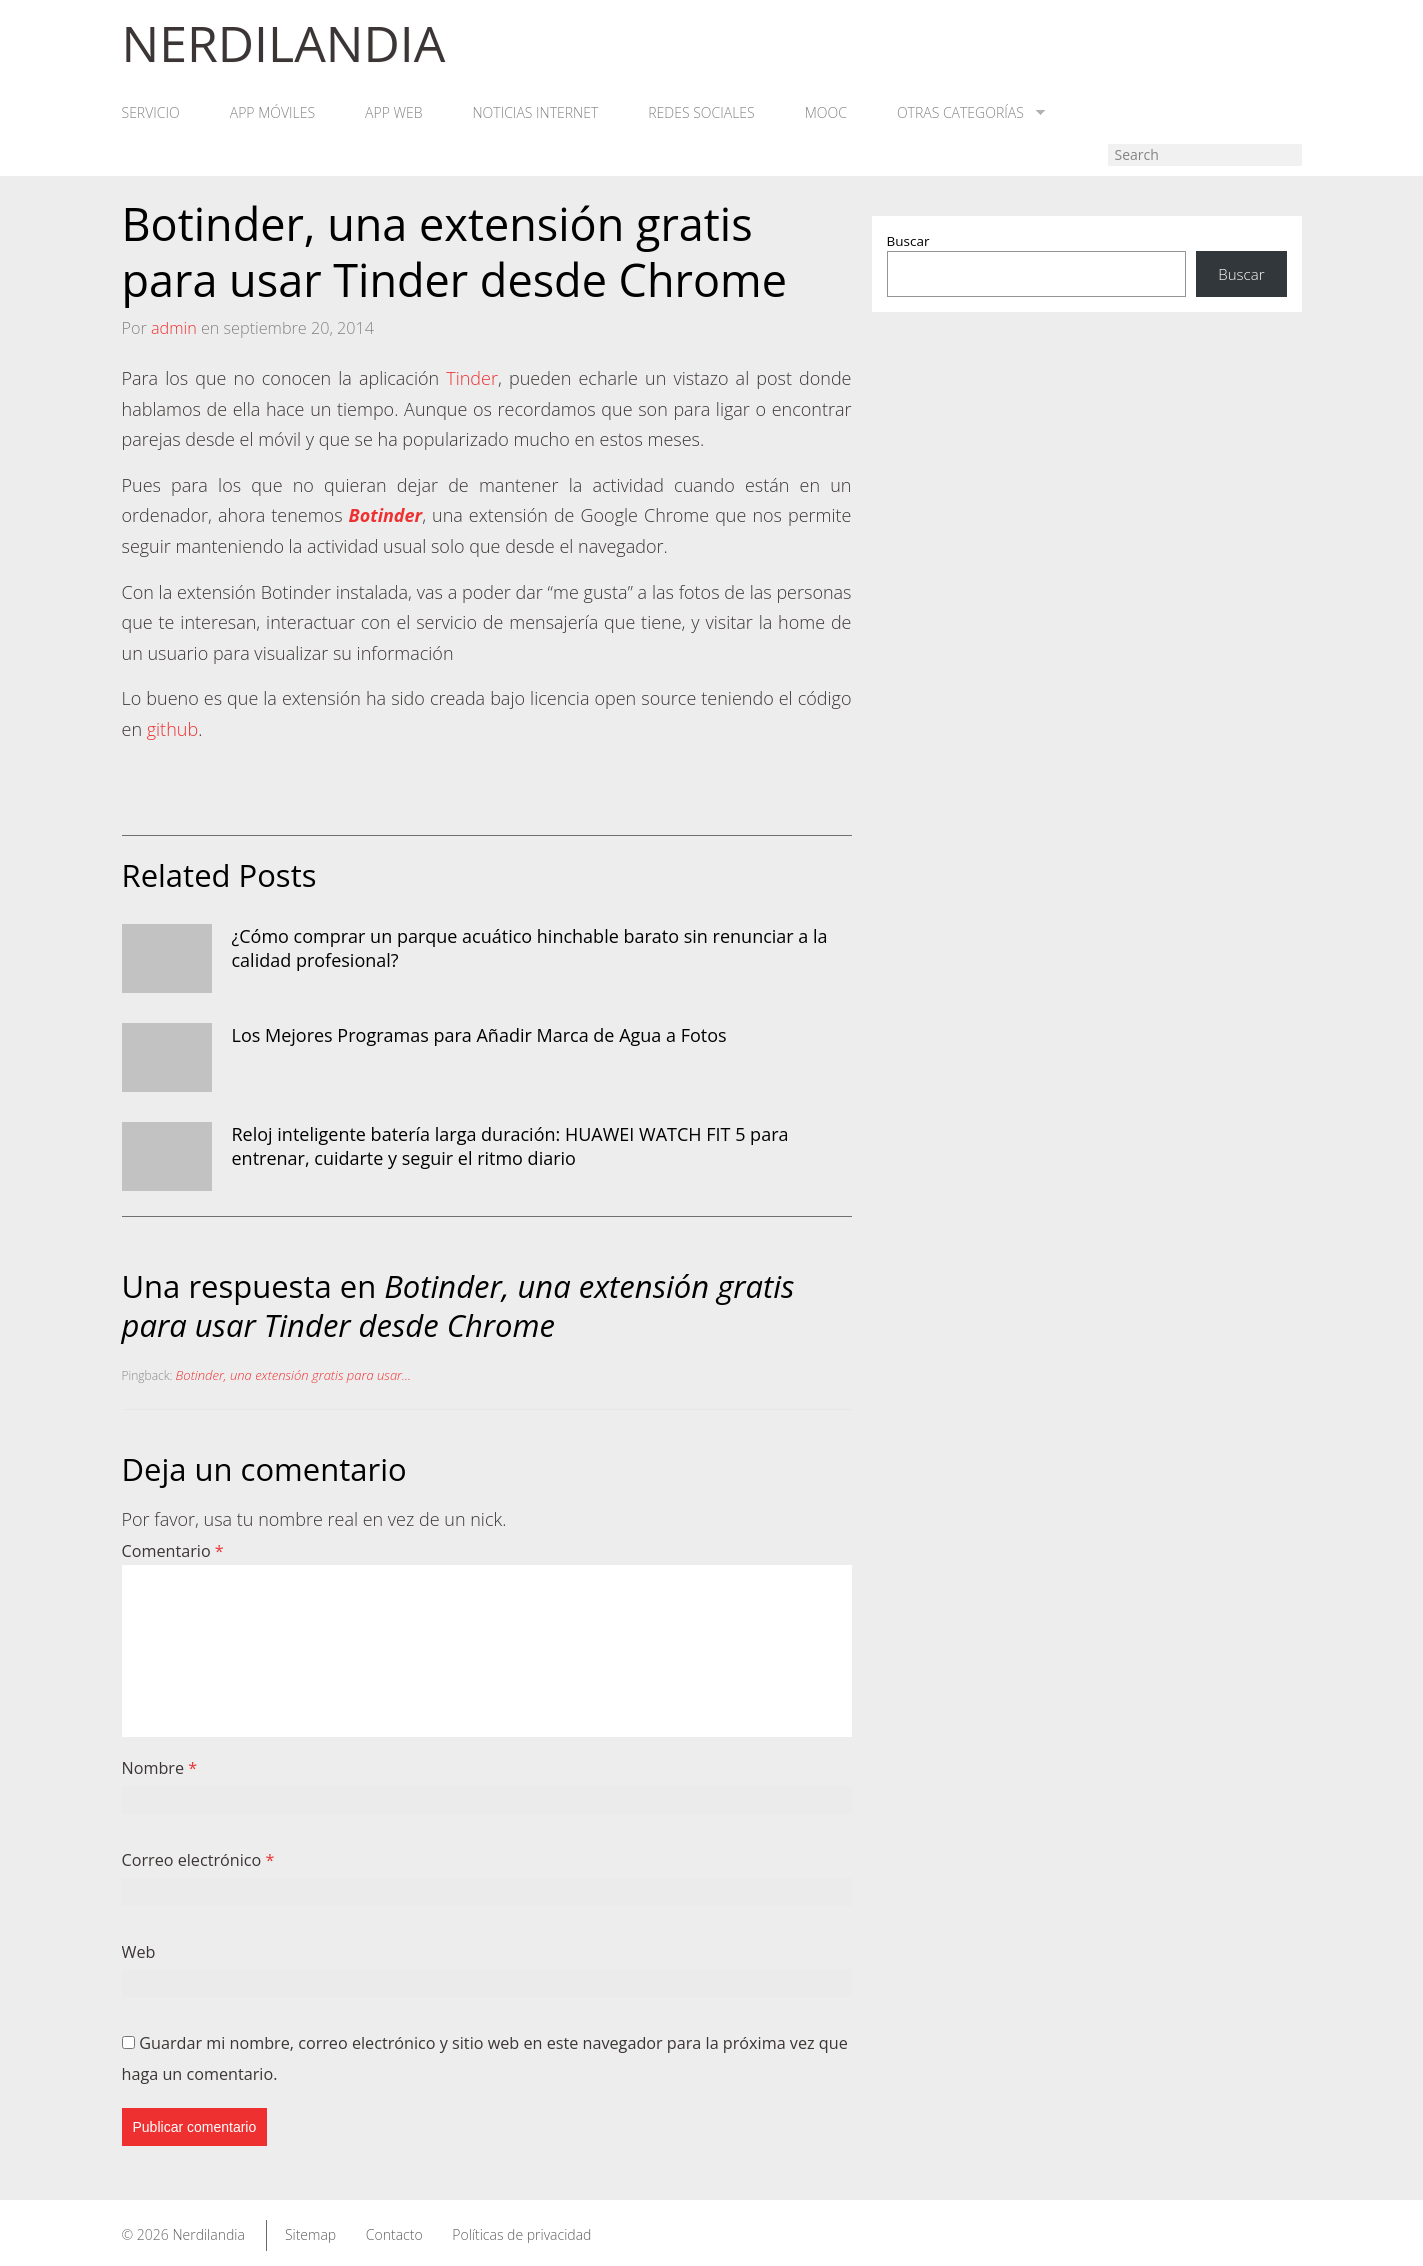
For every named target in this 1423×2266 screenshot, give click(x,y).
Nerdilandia (208, 2234)
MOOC (826, 113)
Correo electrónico (198, 1860)
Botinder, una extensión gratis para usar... (293, 1375)
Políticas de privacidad (521, 2234)
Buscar (908, 241)
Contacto (394, 2234)
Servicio (151, 113)
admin (174, 328)
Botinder (386, 515)
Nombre (160, 1768)
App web (393, 113)
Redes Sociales (701, 113)
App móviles (272, 113)
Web (139, 1952)
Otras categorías (971, 113)
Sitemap (310, 2234)
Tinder (472, 378)
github (172, 729)
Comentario (173, 1551)
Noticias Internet (536, 113)
